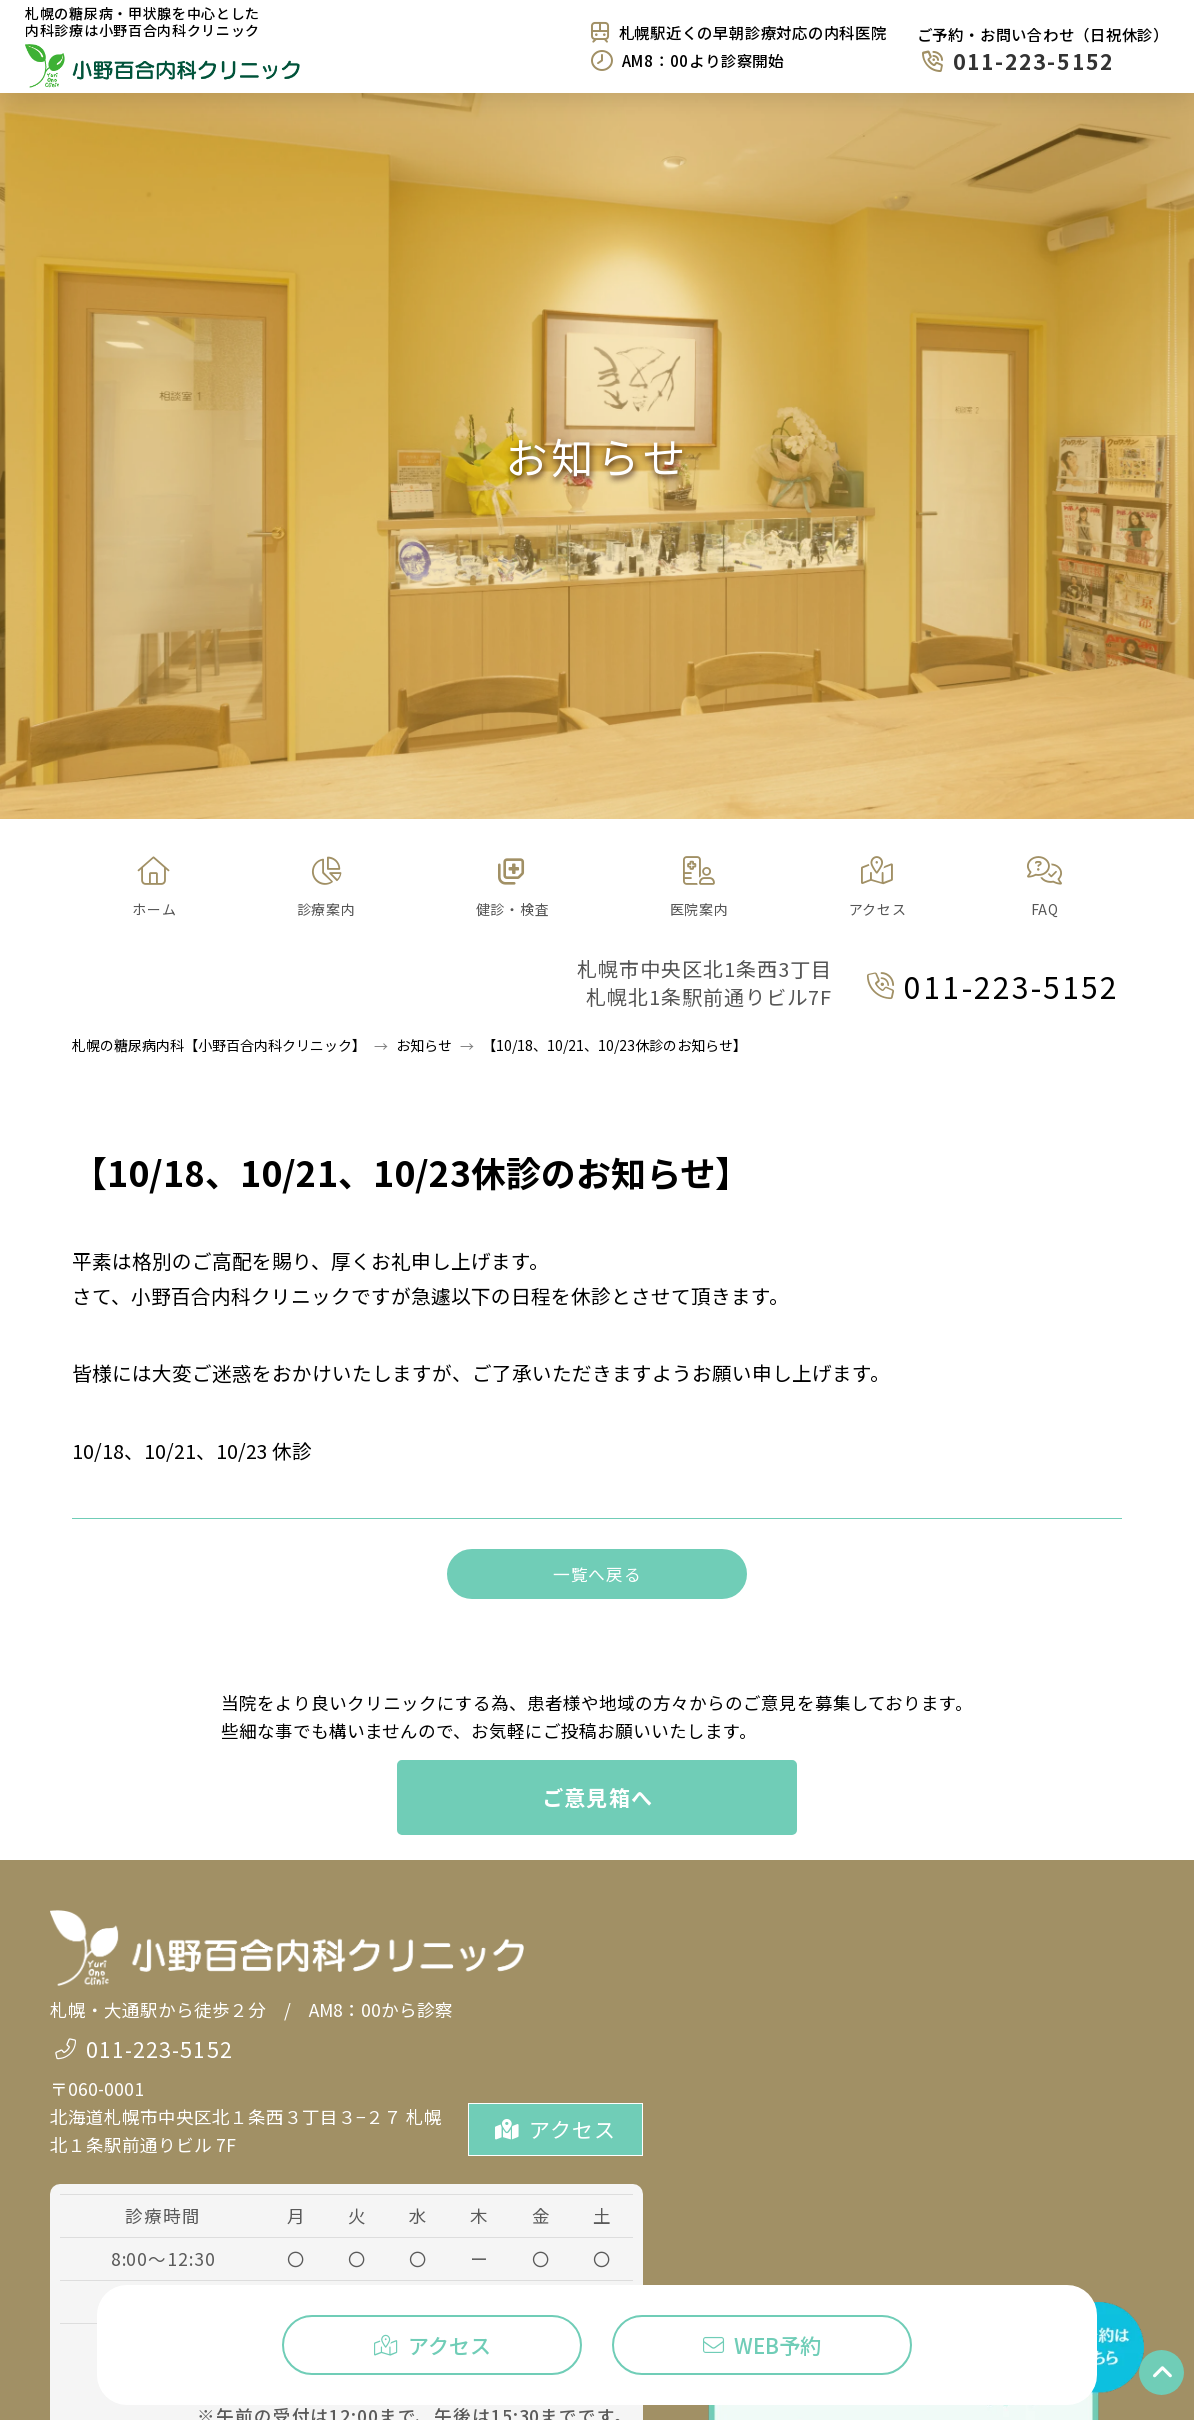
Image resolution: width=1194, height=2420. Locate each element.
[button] (326, 888)
